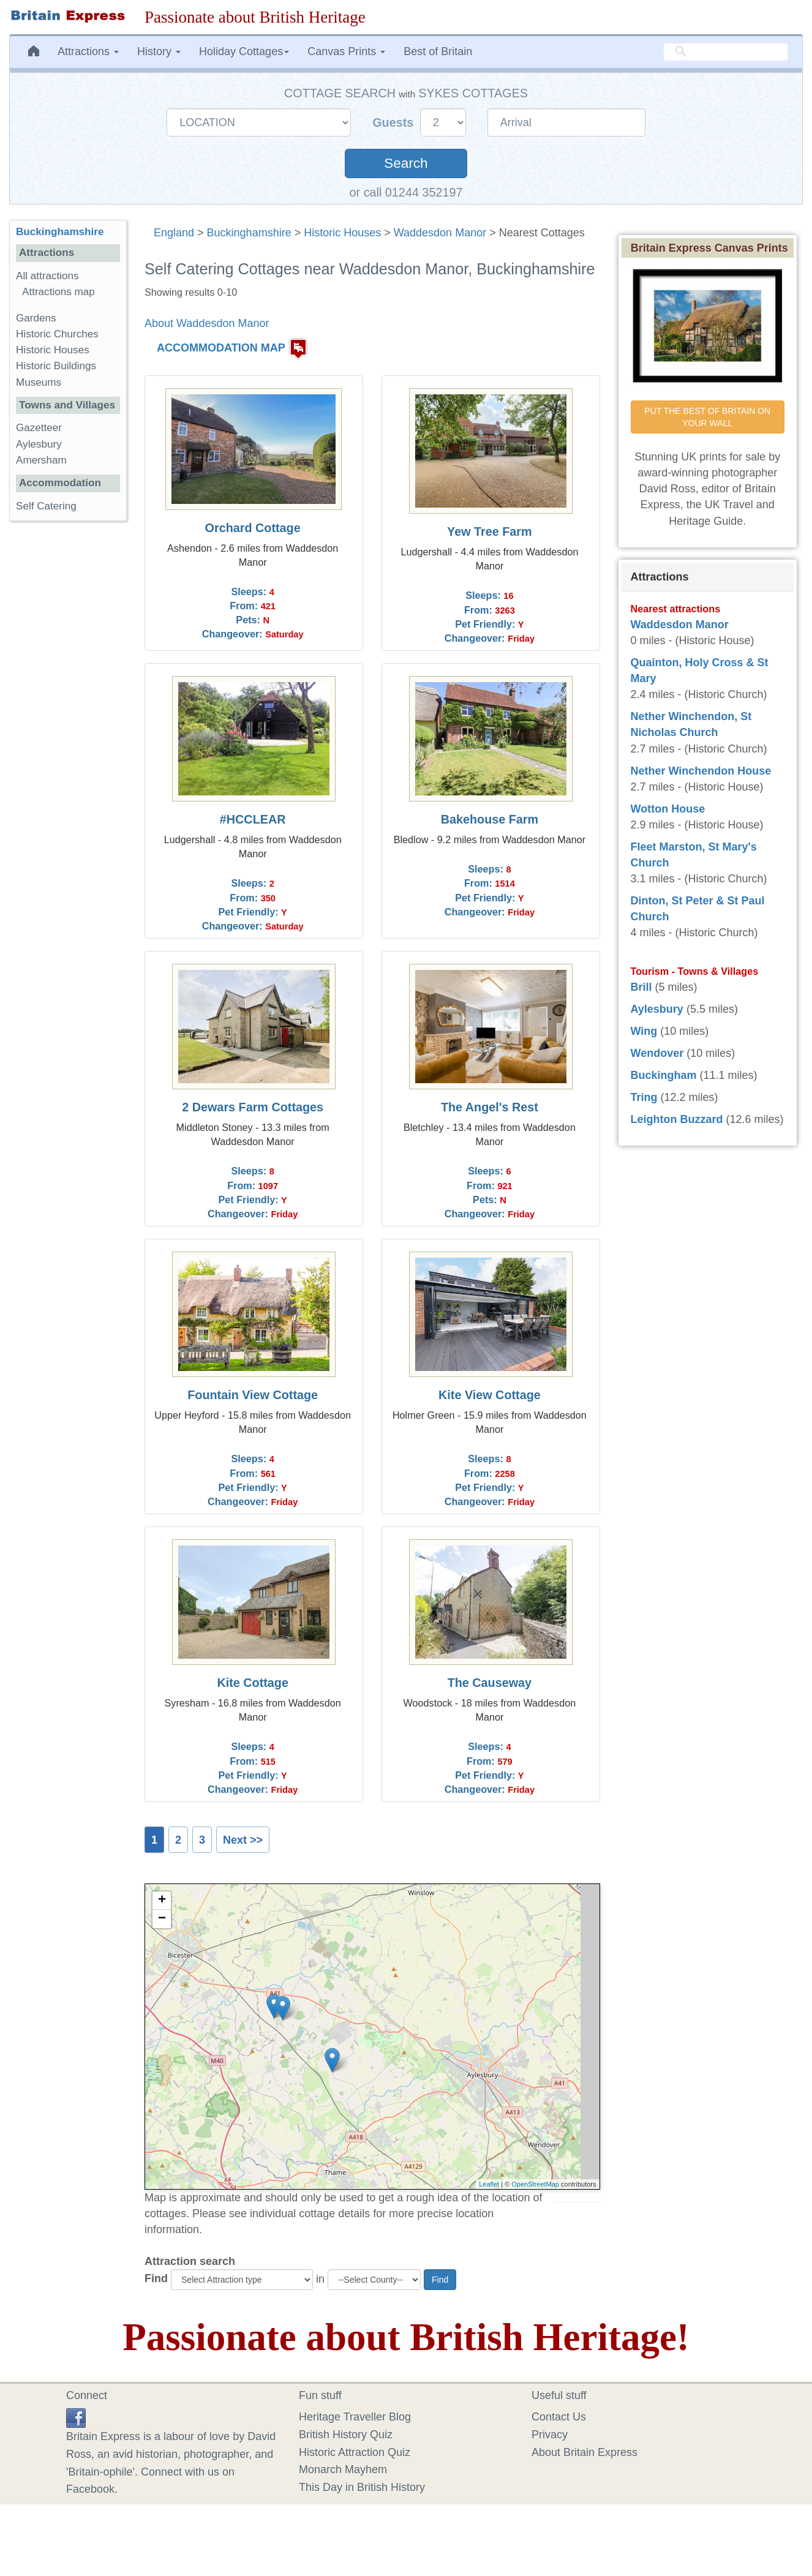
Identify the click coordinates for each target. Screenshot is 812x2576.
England (174, 233)
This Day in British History (362, 2487)
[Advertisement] (68, 719)
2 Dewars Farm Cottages (252, 1107)
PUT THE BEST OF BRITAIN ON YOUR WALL (708, 417)
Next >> (243, 1840)
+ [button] (162, 1900)
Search (405, 163)
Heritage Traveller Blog (355, 2417)
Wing (644, 1031)
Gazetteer (39, 428)
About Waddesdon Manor (207, 323)
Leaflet (489, 2184)
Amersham (41, 460)
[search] (726, 52)
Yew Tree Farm (489, 531)
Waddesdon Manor (440, 233)
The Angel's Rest (489, 1107)
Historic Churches (57, 334)
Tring (644, 1097)
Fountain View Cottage (252, 1395)
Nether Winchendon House (701, 771)
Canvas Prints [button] (346, 51)
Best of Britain (438, 51)
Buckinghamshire (249, 233)
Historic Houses (342, 233)
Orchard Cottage (253, 528)
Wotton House (668, 809)
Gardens (36, 318)
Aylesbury (39, 444)
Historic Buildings (56, 366)
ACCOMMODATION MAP (221, 348)
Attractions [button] (88, 51)
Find (156, 2278)
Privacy (550, 2434)
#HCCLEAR (253, 819)
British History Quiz (346, 2434)
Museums (38, 382)
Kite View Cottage (489, 1395)
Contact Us (559, 2417)
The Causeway (490, 1682)
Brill (641, 987)
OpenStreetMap (535, 2184)
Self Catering (46, 506)
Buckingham (664, 1075)
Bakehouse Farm (489, 819)
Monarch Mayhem (343, 2469)
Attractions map (58, 292)
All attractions (47, 276)
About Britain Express (584, 2452)
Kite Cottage (252, 1682)
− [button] (162, 1919)
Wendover (657, 1053)
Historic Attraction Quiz (354, 2452)
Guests (394, 122)
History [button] (159, 51)
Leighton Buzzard (677, 1119)
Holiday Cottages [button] (244, 51)
